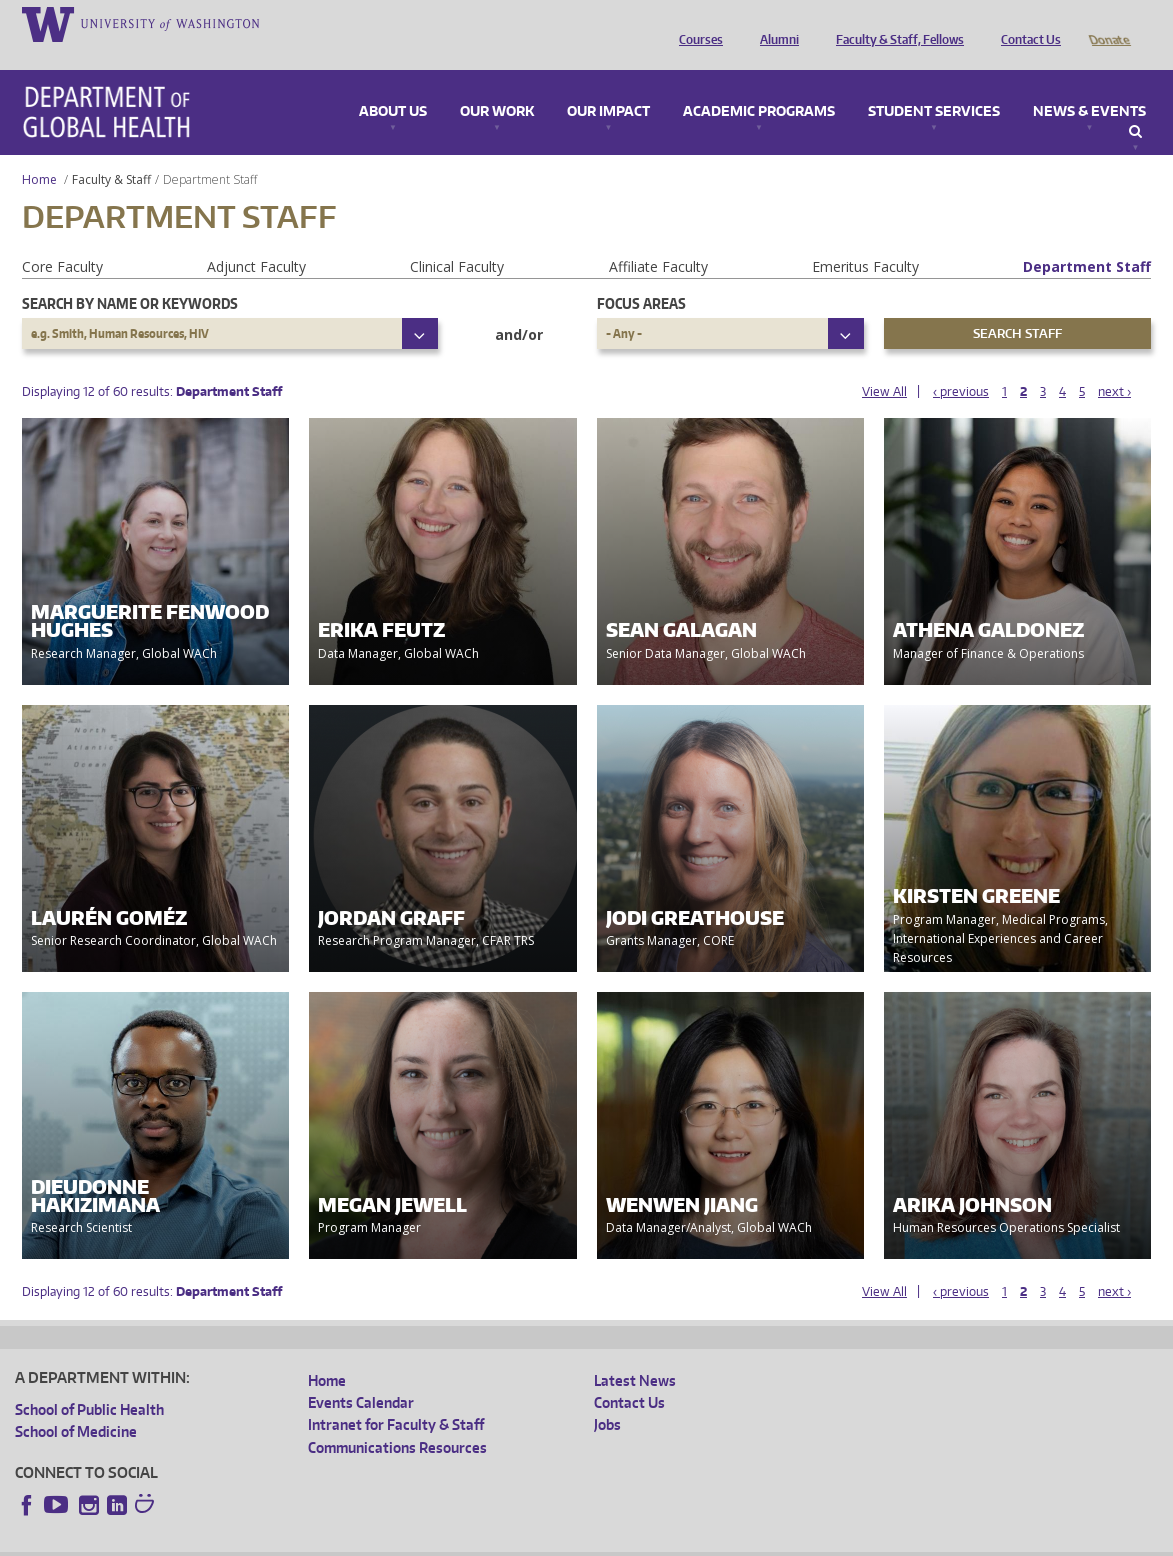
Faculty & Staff (111, 151)
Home (39, 151)
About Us (393, 84)
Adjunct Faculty (256, 238)
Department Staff (1087, 238)
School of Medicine (76, 1403)
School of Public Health (89, 1381)
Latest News (635, 1352)
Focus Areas (641, 275)
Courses (696, 23)
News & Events (1089, 84)
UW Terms (361, 1539)
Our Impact (608, 84)
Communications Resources (397, 1419)
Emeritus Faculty (865, 238)
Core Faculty (62, 238)
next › (1114, 363)
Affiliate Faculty (658, 238)
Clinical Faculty (457, 238)
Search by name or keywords (130, 275)
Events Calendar (361, 1374)
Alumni (774, 23)
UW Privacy (280, 1539)
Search (1135, 104)
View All (884, 363)
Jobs (607, 1396)
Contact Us (1026, 23)
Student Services (934, 84)
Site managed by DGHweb (480, 1539)
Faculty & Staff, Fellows (895, 23)
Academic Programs (759, 84)
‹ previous (961, 363)
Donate (1108, 23)
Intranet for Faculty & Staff (396, 1396)
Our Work (497, 84)
